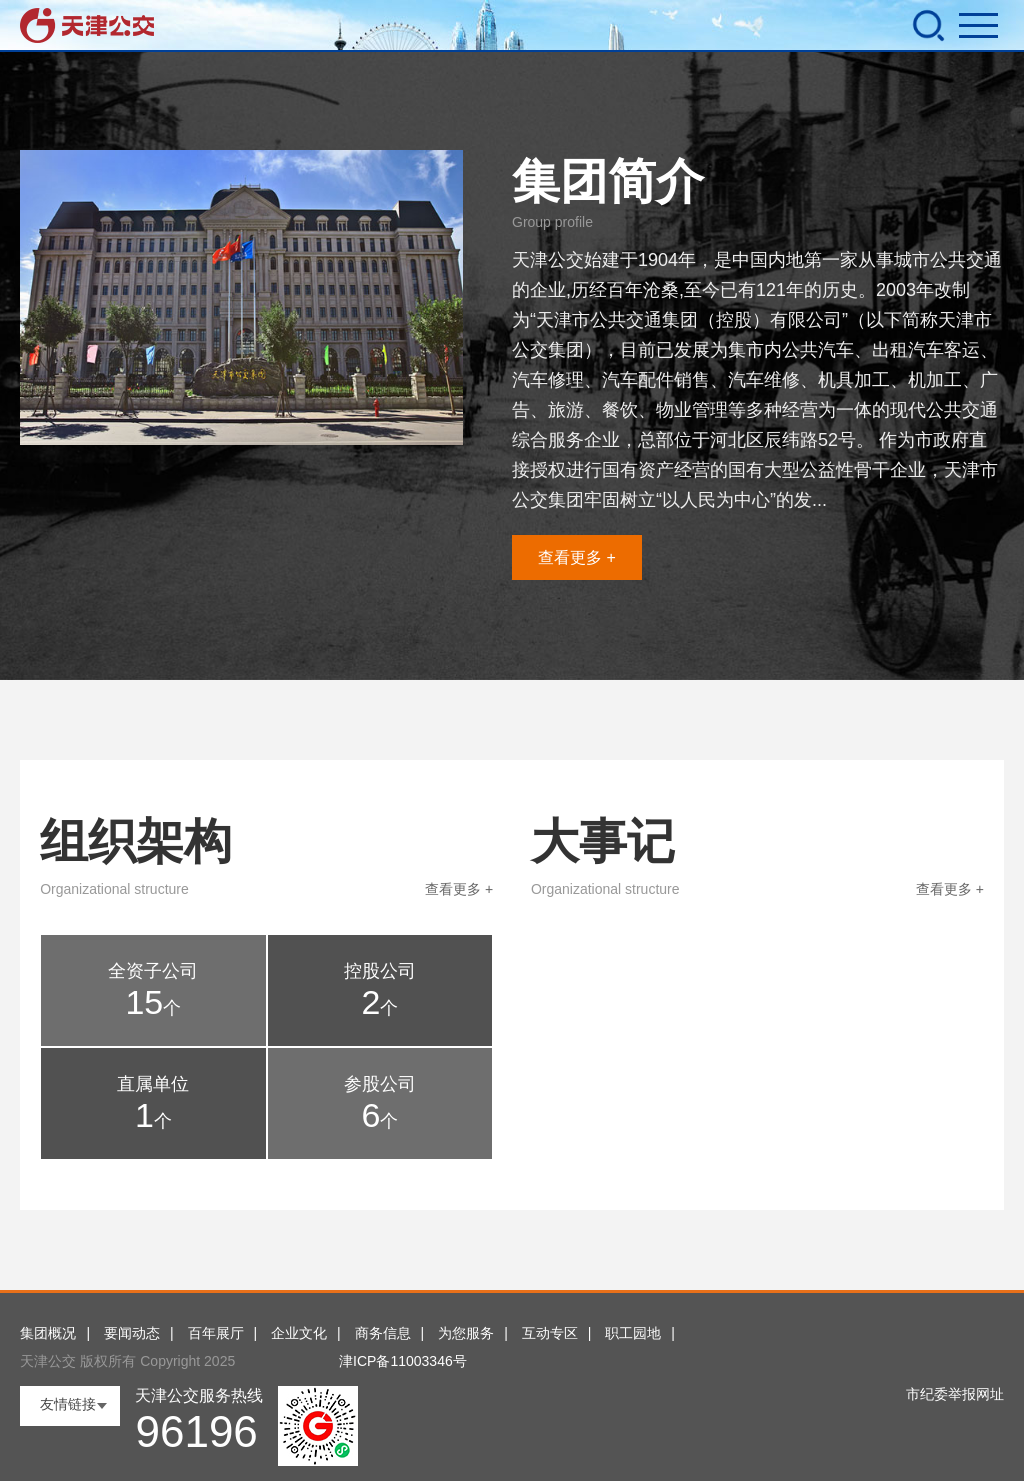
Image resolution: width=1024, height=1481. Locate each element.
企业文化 (299, 1333)
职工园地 (633, 1333)
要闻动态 (132, 1333)
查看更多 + (577, 557)
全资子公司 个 (153, 991)
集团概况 (48, 1333)
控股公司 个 (380, 991)
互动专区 (550, 1333)
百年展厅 (216, 1333)
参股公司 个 (380, 1104)
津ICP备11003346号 (403, 1361)
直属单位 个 (153, 1104)
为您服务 (466, 1333)
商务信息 (383, 1333)
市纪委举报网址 (955, 1394)
